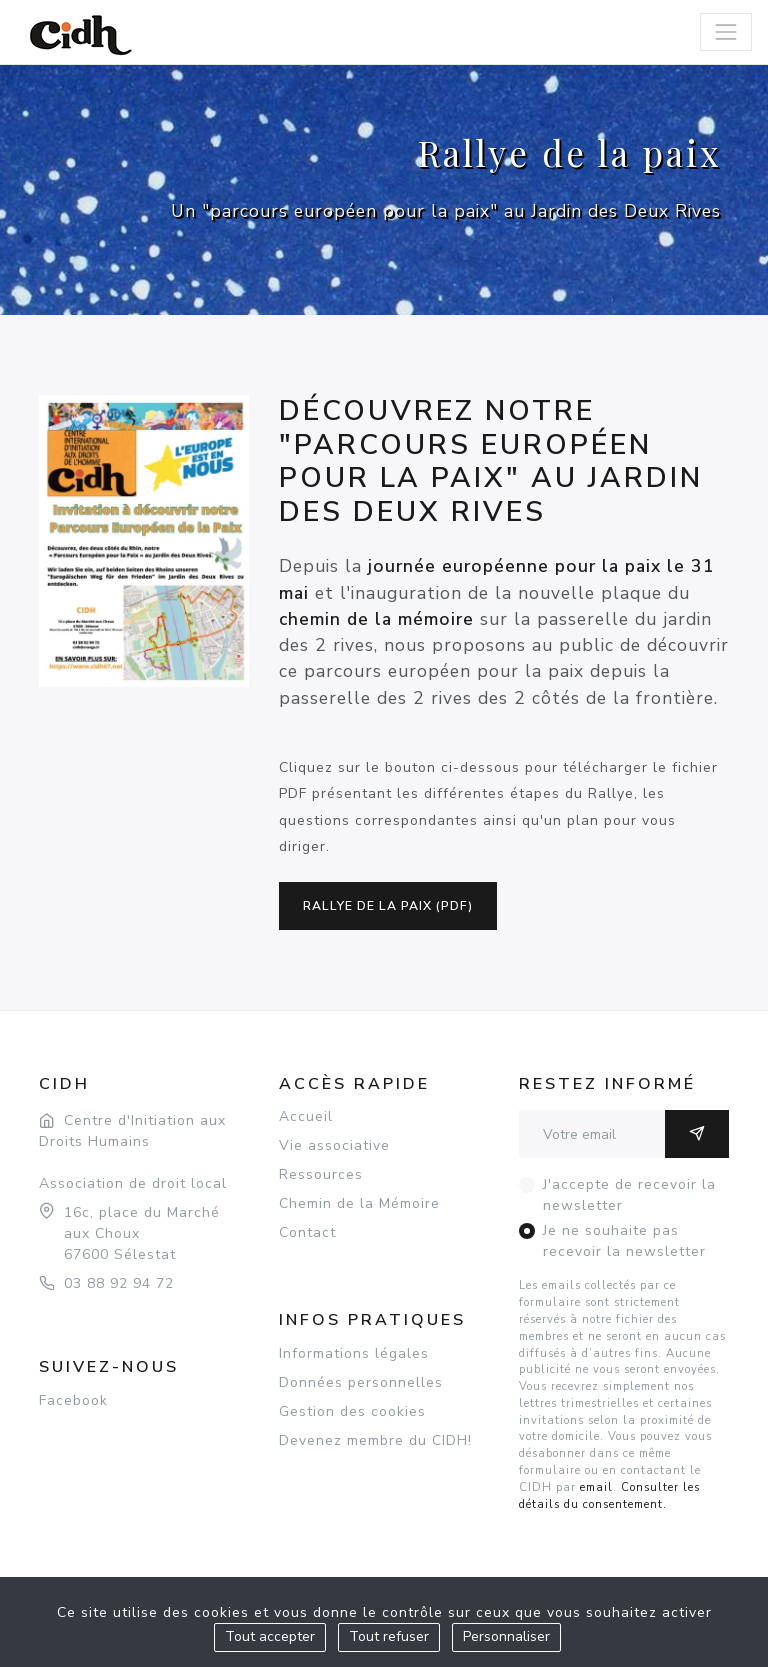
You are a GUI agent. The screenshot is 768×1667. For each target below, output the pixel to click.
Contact (307, 1232)
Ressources (321, 1174)
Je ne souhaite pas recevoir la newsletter (624, 1241)
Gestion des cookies (352, 1411)
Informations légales (354, 1353)
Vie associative (334, 1145)
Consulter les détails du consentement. (609, 1496)
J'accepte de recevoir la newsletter (629, 1195)
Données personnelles (361, 1382)
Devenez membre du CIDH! (375, 1440)
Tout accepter (270, 1636)
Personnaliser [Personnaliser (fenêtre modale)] (506, 1636)
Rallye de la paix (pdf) (388, 906)
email (596, 1487)
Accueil (306, 1116)
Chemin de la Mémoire (359, 1203)
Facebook (73, 1400)
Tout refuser (389, 1636)
